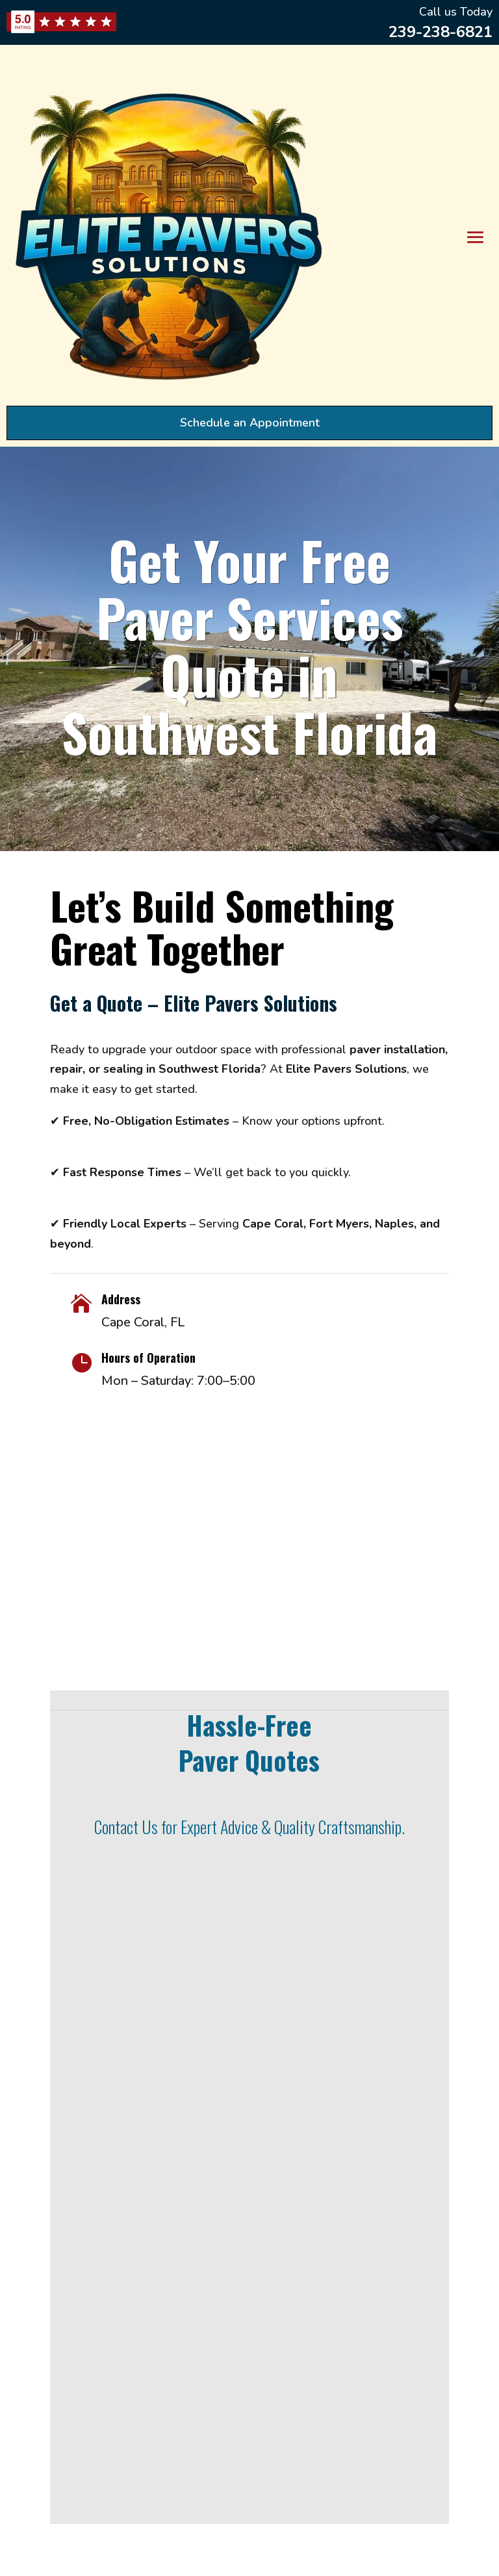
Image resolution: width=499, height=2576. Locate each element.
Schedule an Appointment (250, 422)
